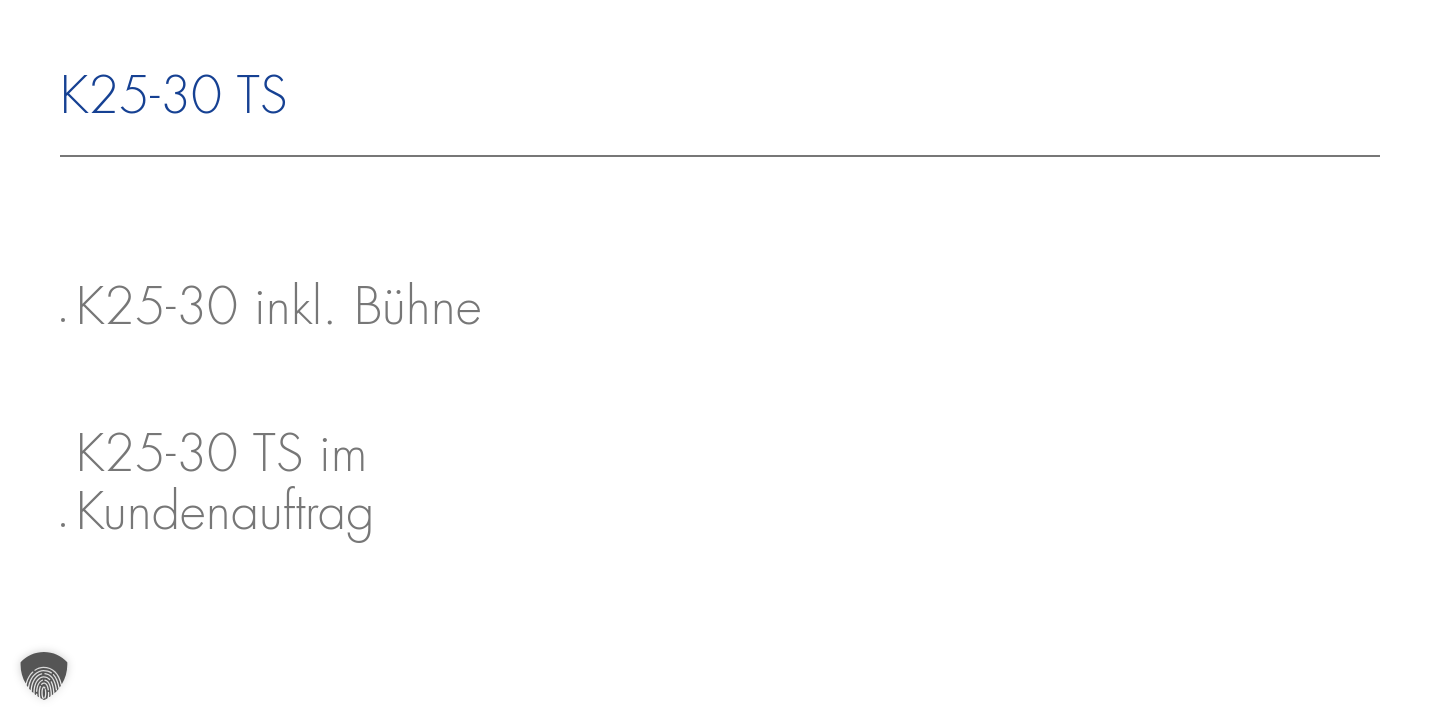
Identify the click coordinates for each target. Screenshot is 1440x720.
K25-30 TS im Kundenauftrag (225, 486)
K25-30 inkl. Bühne (279, 311)
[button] (44, 676)
